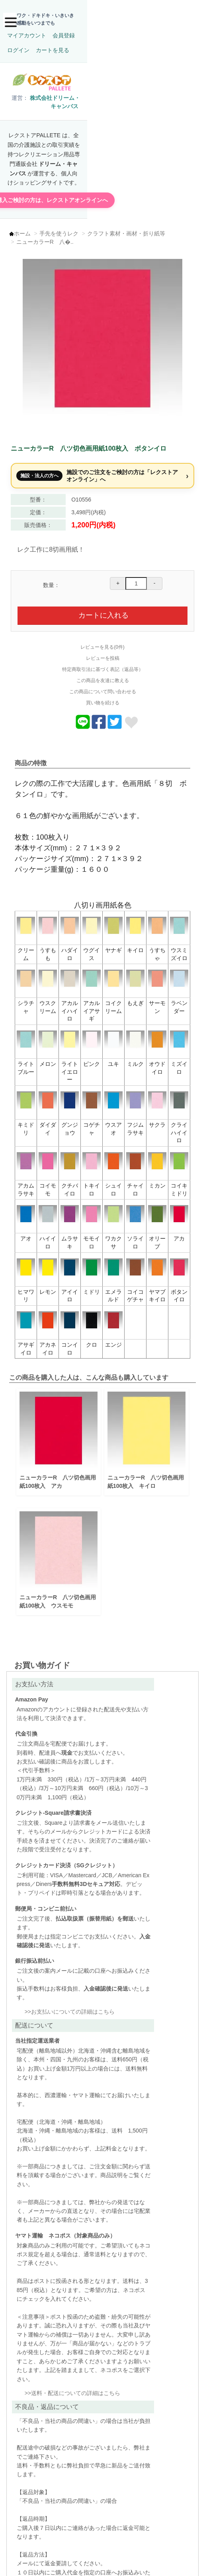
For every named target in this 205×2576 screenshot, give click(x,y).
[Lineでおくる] (83, 725)
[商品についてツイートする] (115, 725)
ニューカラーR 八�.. (49, 235)
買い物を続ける (102, 700)
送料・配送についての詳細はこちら (146, 2191)
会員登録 (66, 30)
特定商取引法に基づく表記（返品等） (102, 667)
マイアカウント (29, 30)
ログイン (95, 30)
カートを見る (129, 30)
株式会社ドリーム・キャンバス (67, 118)
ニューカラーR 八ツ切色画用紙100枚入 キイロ (142, 1465)
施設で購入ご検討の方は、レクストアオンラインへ (103, 189)
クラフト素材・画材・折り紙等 (131, 227)
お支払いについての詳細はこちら (53, 2115)
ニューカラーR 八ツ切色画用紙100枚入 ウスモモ (59, 1580)
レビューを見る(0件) (102, 644)
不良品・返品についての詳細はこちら (53, 2446)
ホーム (26, 227)
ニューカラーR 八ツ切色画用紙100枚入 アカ (59, 1465)
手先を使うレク (63, 227)
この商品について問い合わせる (102, 689)
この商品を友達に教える (102, 678)
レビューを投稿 (102, 656)
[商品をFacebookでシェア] (99, 725)
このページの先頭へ (157, 2564)
